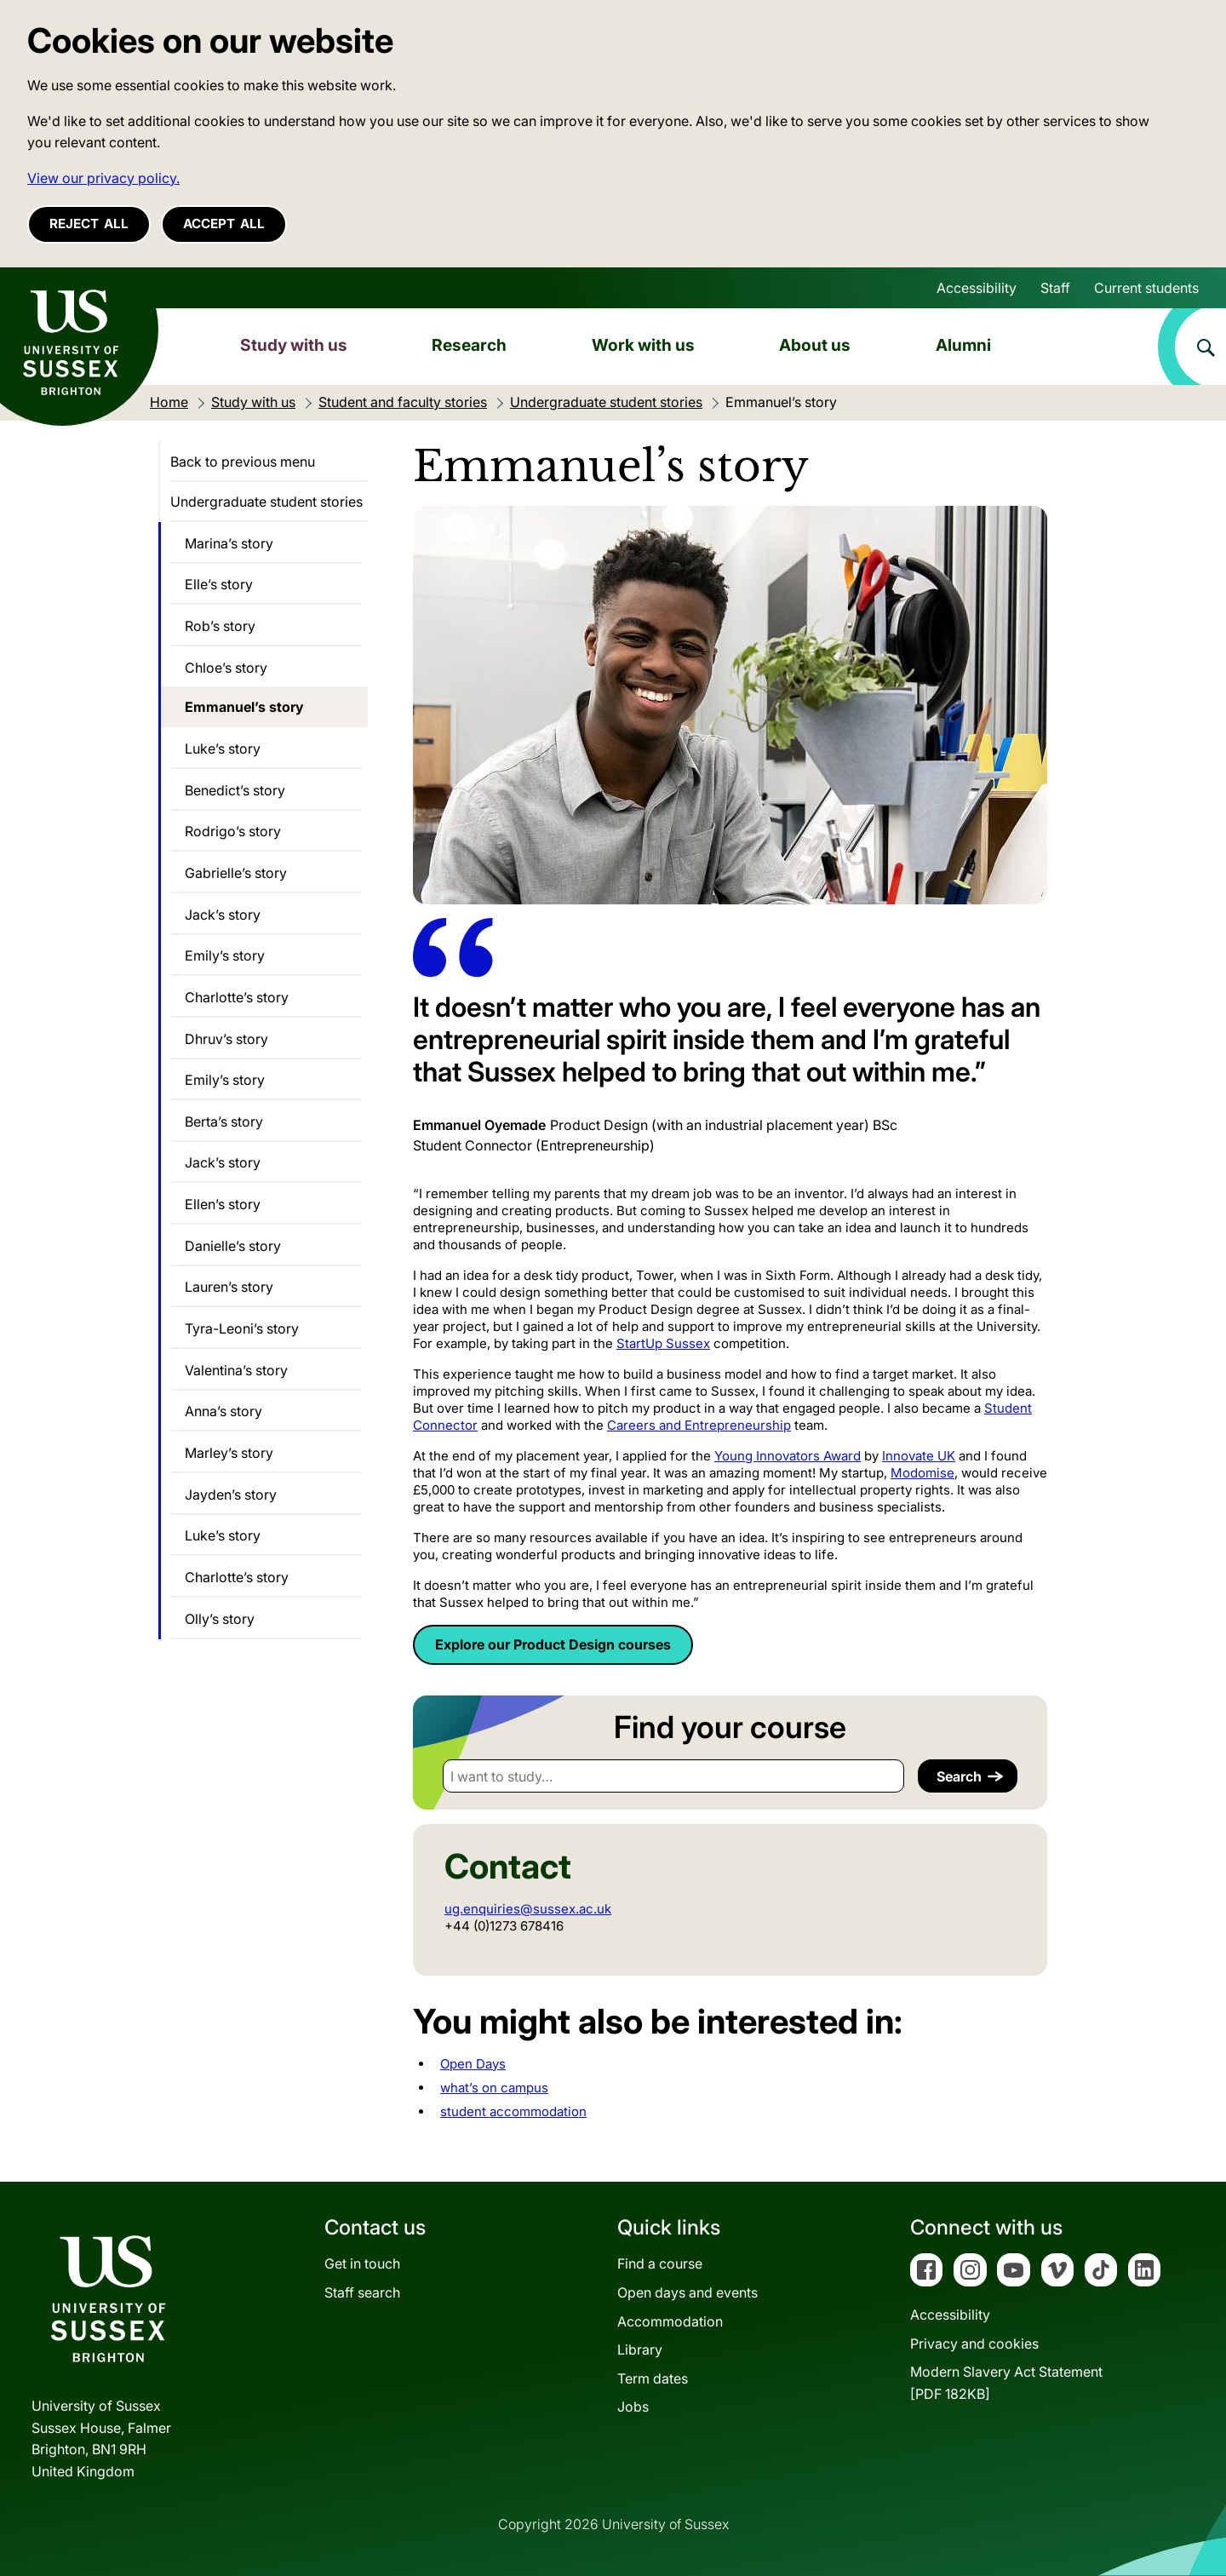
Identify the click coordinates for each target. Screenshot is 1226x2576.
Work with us (643, 345)
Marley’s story (229, 1452)
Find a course (659, 2263)
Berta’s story (224, 1121)
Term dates (652, 2378)
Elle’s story (219, 584)
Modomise (922, 1473)
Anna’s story (223, 1411)
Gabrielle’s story (236, 872)
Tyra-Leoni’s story (242, 1328)
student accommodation (513, 2111)
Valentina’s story (236, 1370)
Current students (1146, 287)
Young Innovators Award (787, 1456)
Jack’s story (223, 914)
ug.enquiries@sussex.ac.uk (527, 1909)
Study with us (293, 345)
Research (469, 345)
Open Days (473, 2064)
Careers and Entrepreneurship (699, 1425)
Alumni (963, 345)
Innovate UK (918, 1456)
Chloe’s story (226, 667)
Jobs (633, 2406)
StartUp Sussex (663, 1343)
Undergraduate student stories (266, 501)
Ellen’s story (223, 1204)
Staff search (362, 2292)
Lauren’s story (229, 1286)
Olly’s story (220, 1618)
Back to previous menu (242, 461)
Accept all (224, 223)
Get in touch (362, 2263)
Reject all (89, 223)
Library (639, 2349)
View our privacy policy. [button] (103, 177)
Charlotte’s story (237, 997)
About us (815, 345)
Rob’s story (220, 625)
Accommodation (670, 2321)
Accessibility (977, 287)
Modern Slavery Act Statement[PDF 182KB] (1006, 2382)
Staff (1055, 287)
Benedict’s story (235, 790)
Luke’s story (223, 748)
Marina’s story (229, 543)
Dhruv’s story (226, 1038)
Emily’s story (225, 955)
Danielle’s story (233, 1245)
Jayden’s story (231, 1494)
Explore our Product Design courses (553, 1644)
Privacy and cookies (974, 2343)
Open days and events (687, 2292)
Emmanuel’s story (244, 706)
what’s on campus (494, 2088)
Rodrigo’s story (233, 831)
